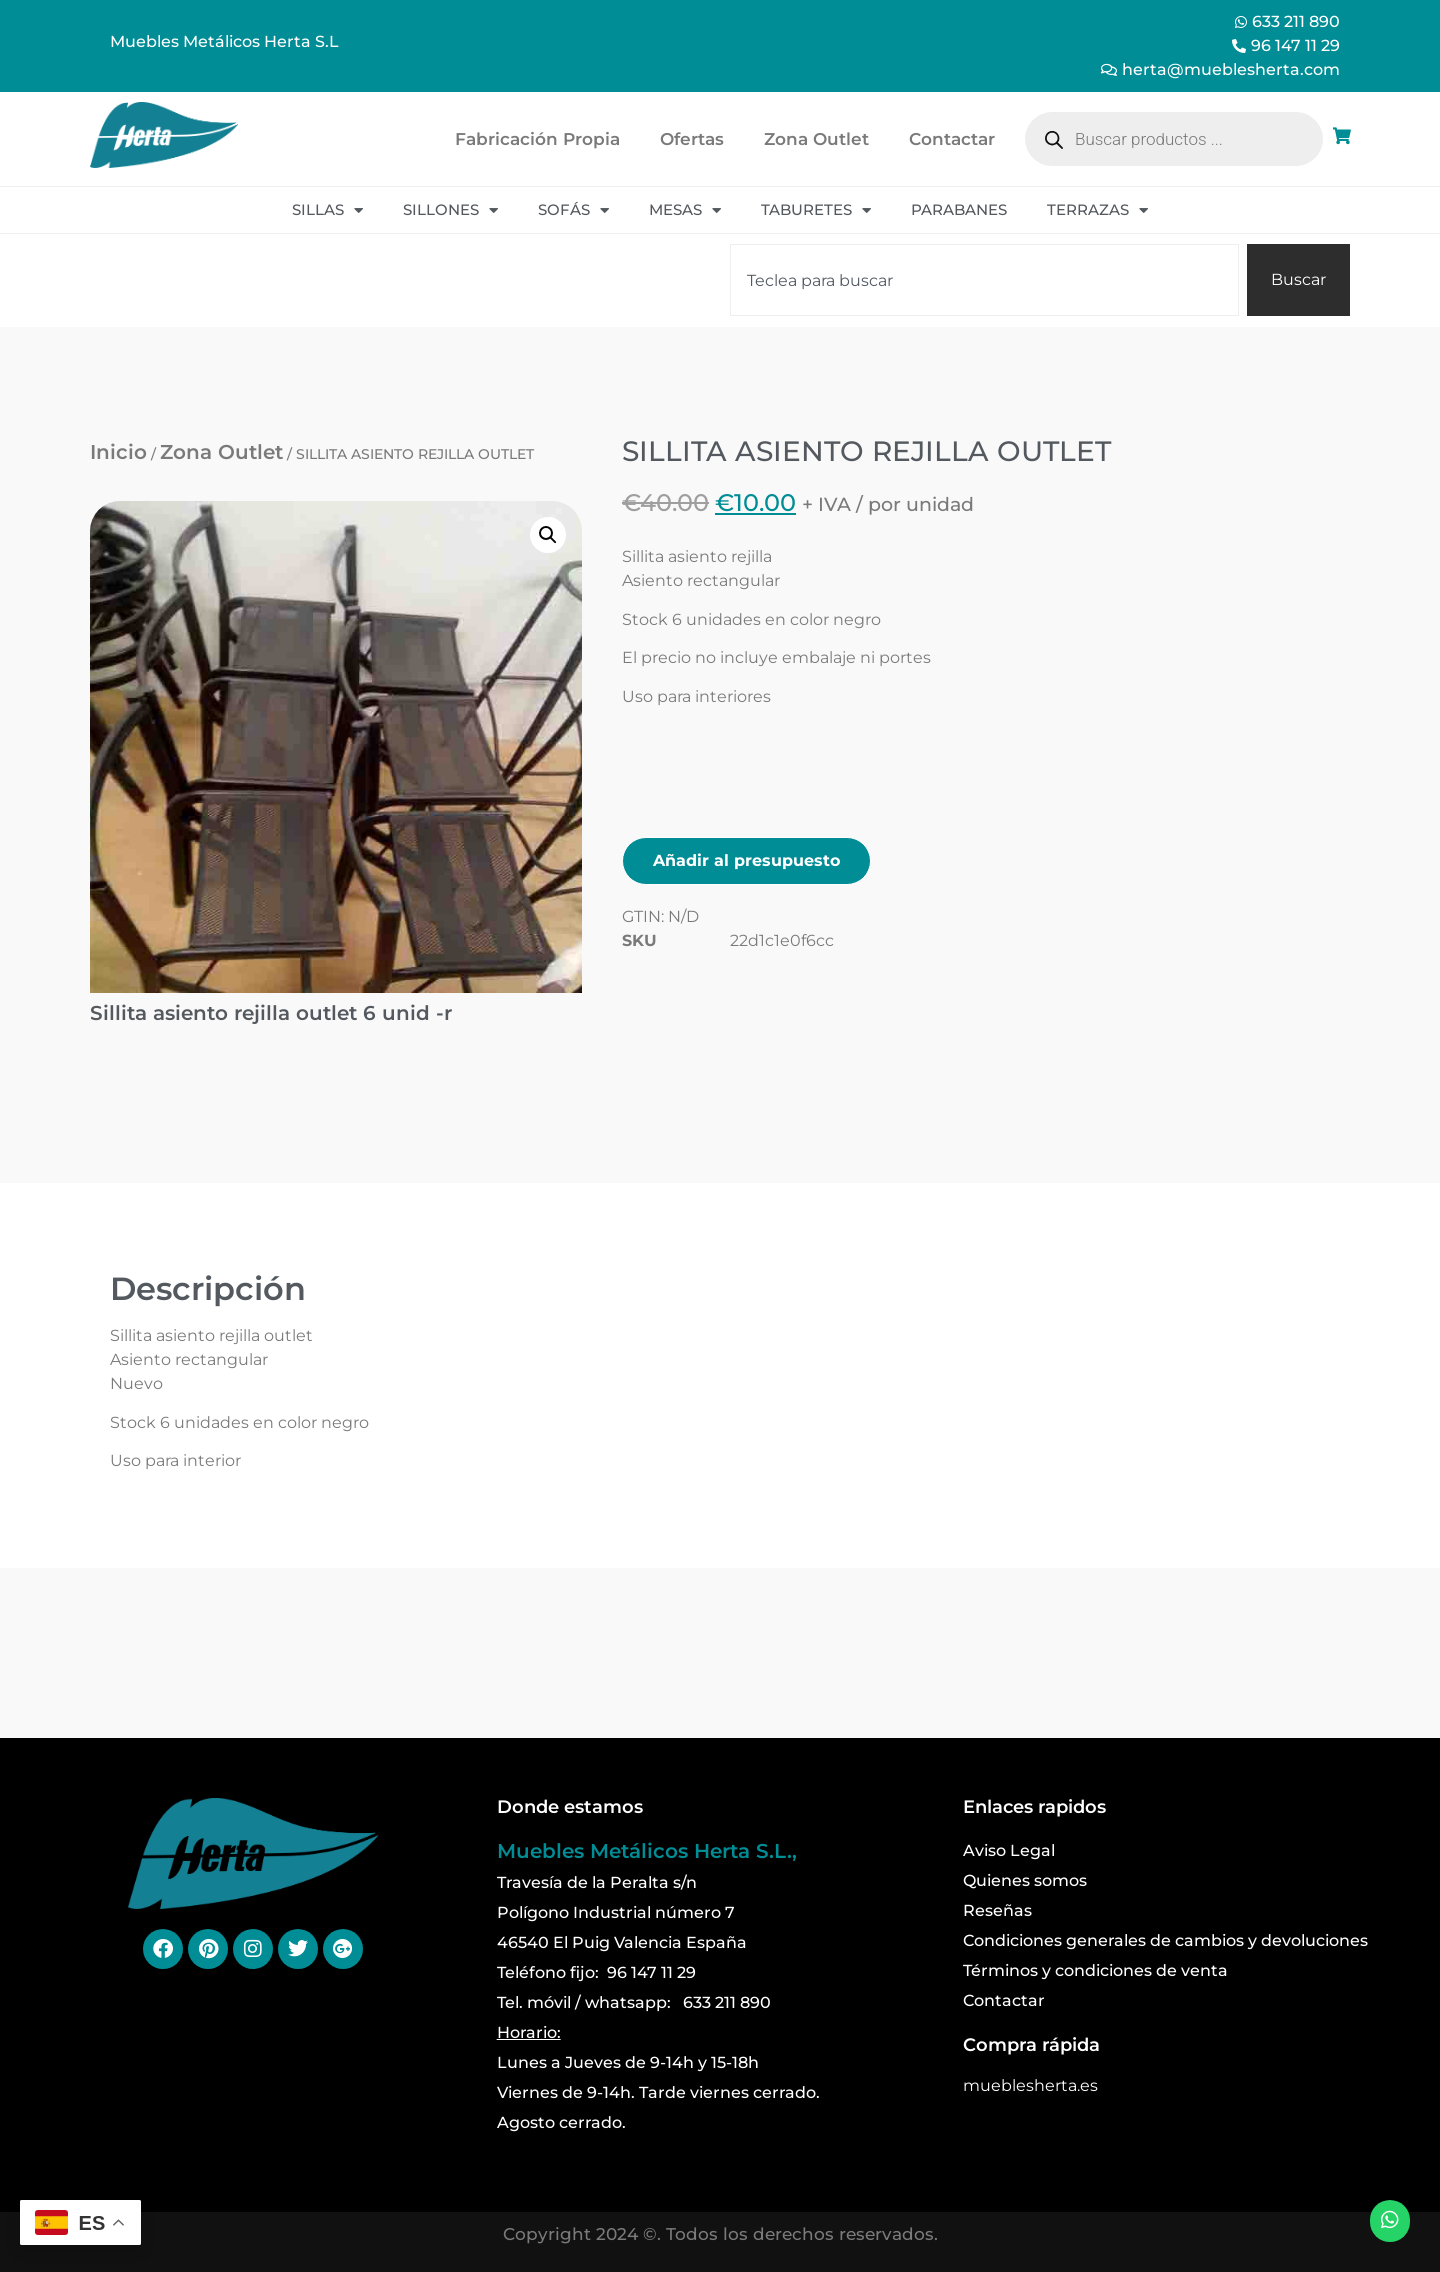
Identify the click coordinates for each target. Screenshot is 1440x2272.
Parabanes (959, 209)
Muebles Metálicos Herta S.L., (647, 1851)
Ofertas (692, 139)
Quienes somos (1025, 1880)
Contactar (952, 139)
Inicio (118, 452)
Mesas (685, 210)
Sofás (573, 210)
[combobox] (984, 280)
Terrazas (1097, 210)
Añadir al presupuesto (746, 860)
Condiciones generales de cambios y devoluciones (1165, 1940)
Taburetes (816, 210)
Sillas (327, 210)
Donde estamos (570, 1807)
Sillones (450, 210)
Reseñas (997, 1910)
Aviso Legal (1009, 1850)
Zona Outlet (816, 139)
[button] (548, 535)
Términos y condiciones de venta (1095, 1970)
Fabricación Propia (537, 139)
